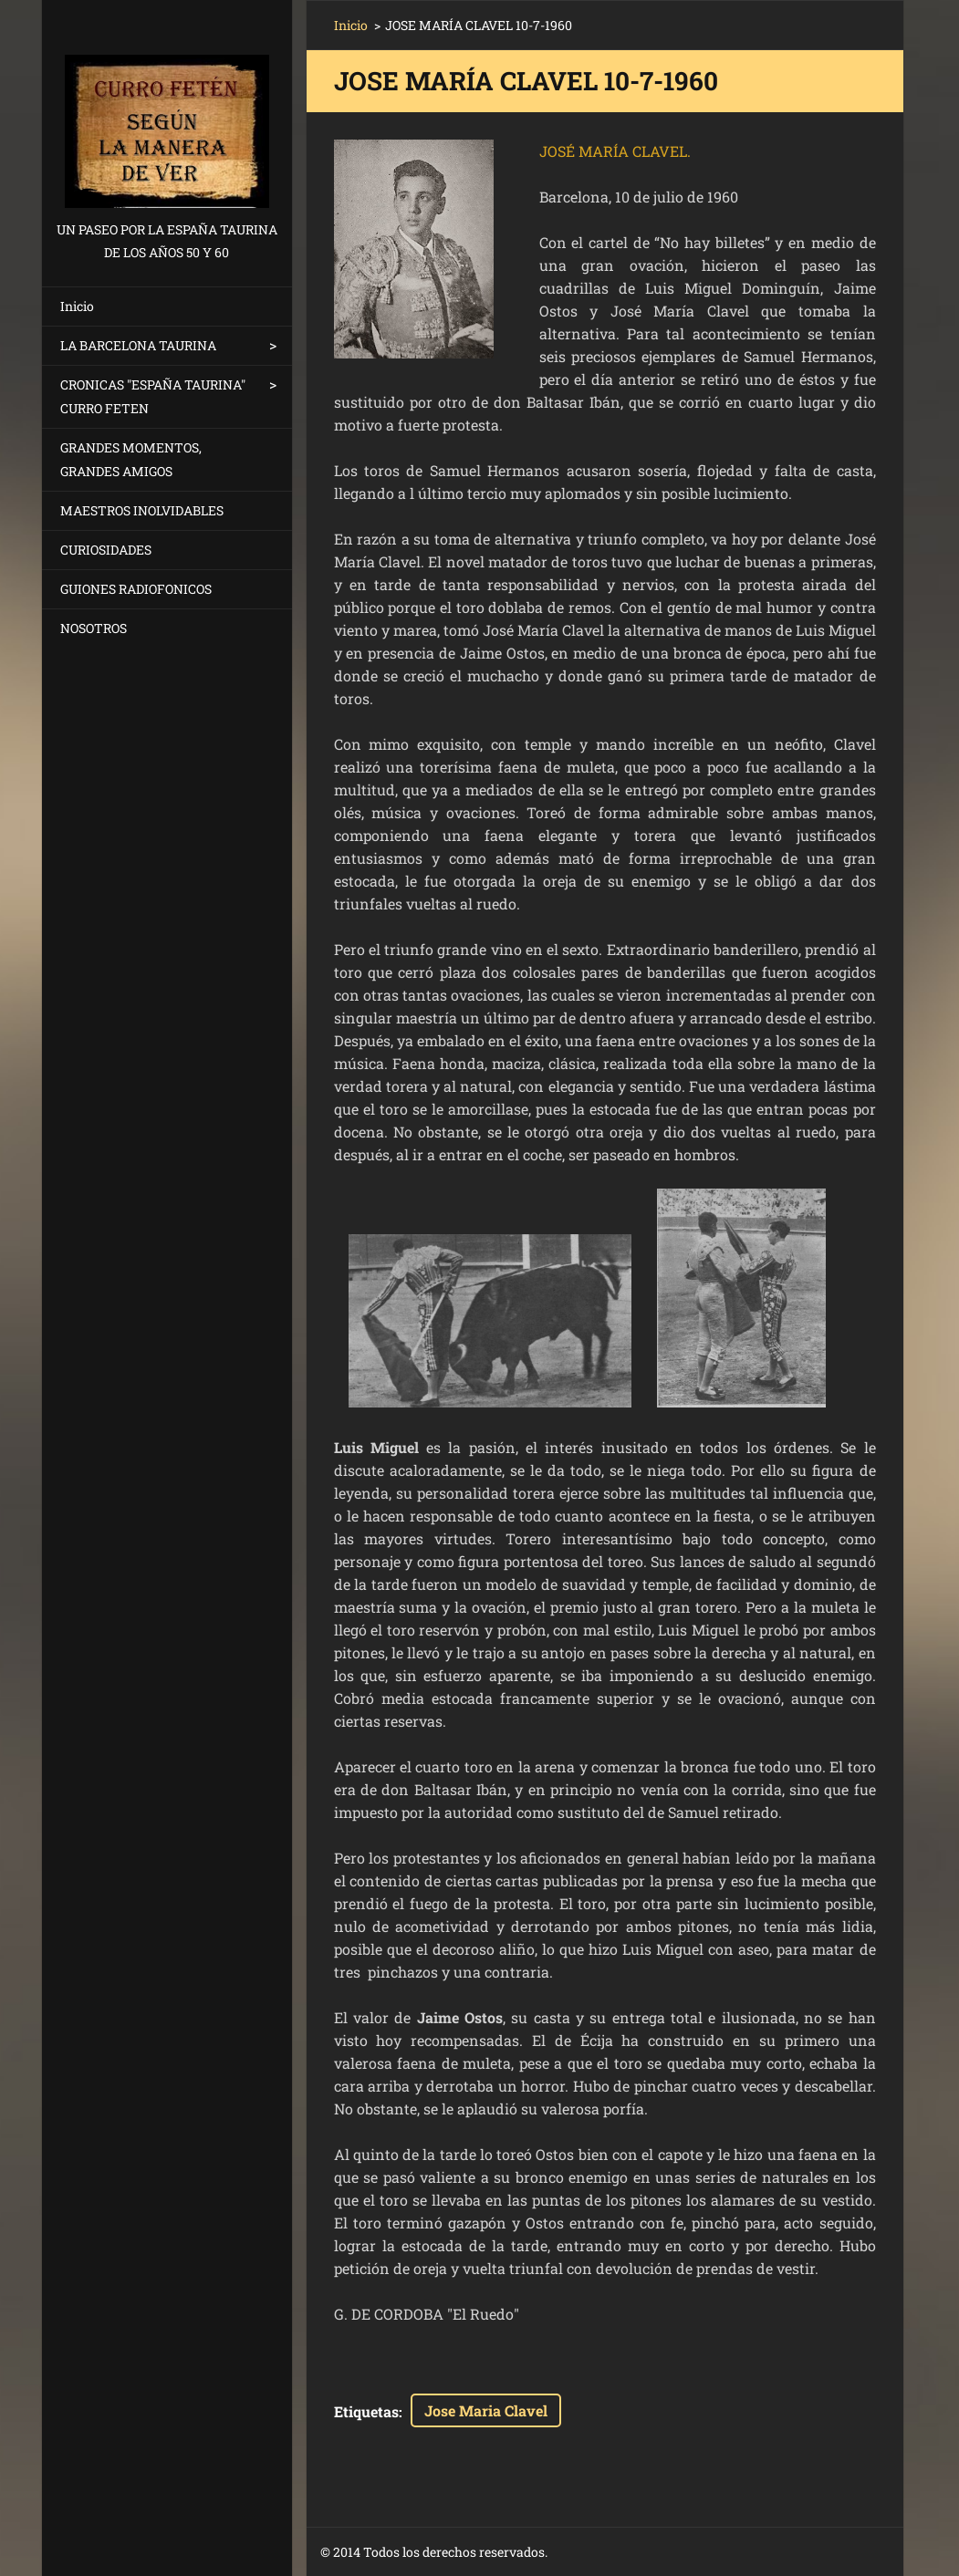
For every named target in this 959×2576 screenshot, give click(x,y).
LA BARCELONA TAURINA (138, 345)
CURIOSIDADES (105, 549)
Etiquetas (366, 2411)
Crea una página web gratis (705, 2553)
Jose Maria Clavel (485, 2410)
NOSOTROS (93, 628)
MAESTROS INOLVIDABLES (142, 510)
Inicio (77, 306)
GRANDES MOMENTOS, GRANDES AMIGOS (131, 459)
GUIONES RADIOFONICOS (136, 588)
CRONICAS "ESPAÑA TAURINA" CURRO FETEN (152, 396)
